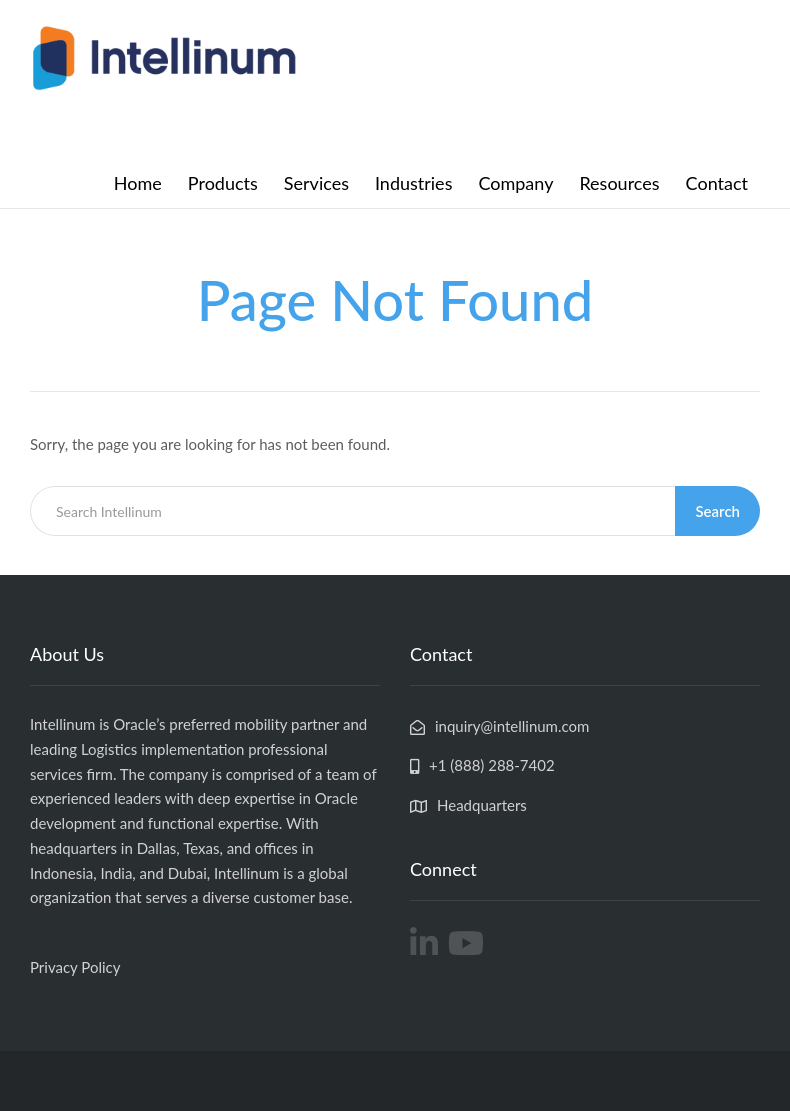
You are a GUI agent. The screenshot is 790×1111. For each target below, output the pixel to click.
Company (515, 183)
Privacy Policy (75, 967)
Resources (619, 183)
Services (316, 183)
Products (223, 183)
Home (138, 183)
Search (717, 511)
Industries (413, 183)
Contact (717, 183)
